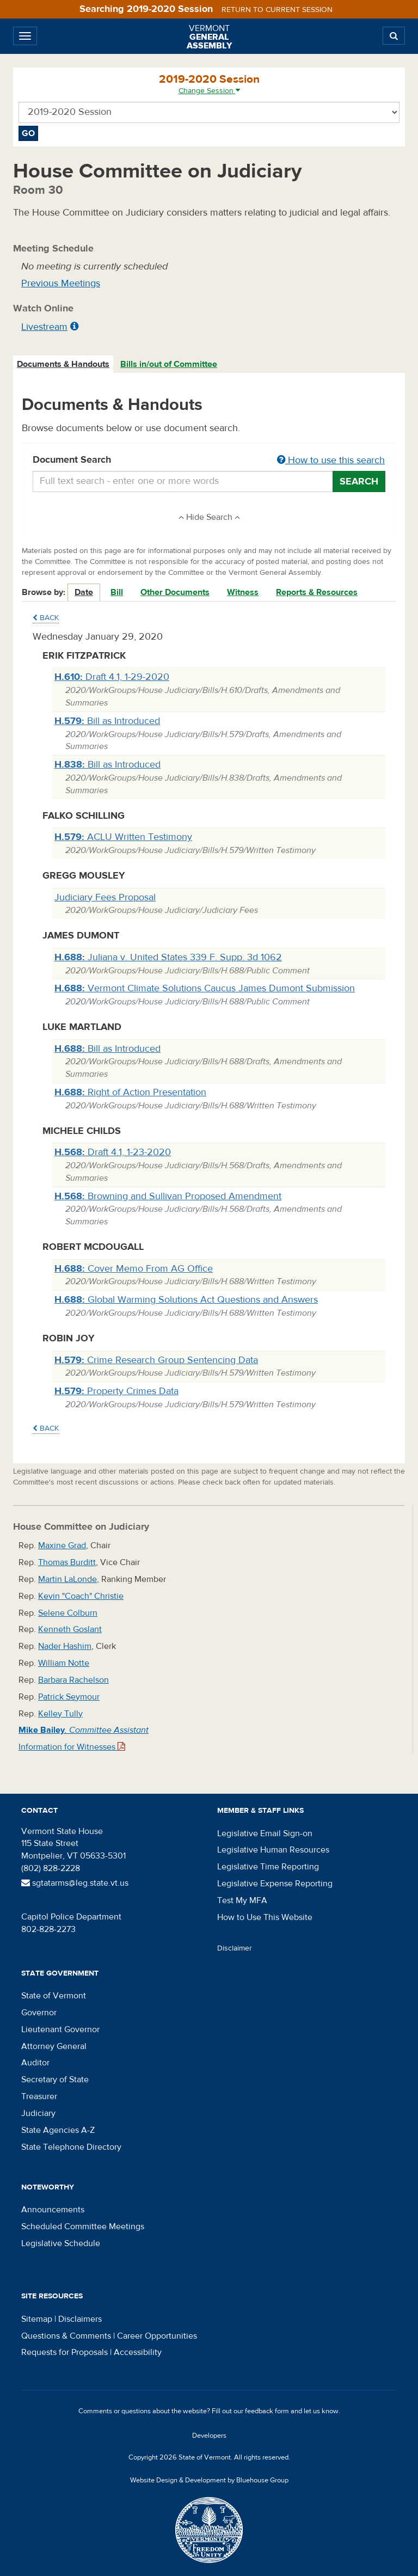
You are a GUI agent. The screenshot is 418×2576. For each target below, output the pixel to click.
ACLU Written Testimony (123, 837)
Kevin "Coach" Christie (81, 1596)
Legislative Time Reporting (268, 1866)
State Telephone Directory (71, 2147)
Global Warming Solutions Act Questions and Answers (186, 1299)
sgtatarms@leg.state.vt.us (74, 1883)
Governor (39, 2012)
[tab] (63, 364)
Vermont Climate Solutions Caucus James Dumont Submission (204, 988)
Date (84, 592)
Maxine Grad (62, 1545)
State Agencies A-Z (58, 2130)
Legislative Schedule (60, 2243)
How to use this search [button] (331, 460)
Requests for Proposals (64, 2352)
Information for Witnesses (72, 1746)
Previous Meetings (60, 283)
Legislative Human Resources (273, 1849)
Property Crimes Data (116, 1391)
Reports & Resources (317, 592)
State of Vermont (53, 1995)
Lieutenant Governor (60, 2029)
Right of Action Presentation (130, 1092)
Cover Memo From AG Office (133, 1268)
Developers (209, 2435)
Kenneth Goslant (70, 1629)
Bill (116, 592)
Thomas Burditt (67, 1562)
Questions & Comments (66, 2335)
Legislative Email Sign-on (264, 1833)
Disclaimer (234, 1948)
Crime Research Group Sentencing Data (156, 1360)
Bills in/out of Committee (168, 364)
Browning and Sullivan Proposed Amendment (167, 1196)
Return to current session (277, 10)
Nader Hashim (64, 1646)
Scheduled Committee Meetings (82, 2226)
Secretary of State (55, 2079)
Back (46, 618)
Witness (243, 592)
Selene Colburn (67, 1613)
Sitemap (36, 2319)
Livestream (44, 327)
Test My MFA (242, 1900)
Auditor (35, 2062)
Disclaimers (80, 2319)
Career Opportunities (157, 2335)
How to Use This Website (264, 1917)
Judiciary (38, 2113)
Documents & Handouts (63, 364)
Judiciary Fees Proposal (105, 897)
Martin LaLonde (67, 1579)
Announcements (52, 2209)
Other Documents (175, 592)
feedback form (267, 2411)
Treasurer (39, 2096)
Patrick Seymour (69, 1696)
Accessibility (138, 2352)
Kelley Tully (60, 1713)
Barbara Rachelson (73, 1680)
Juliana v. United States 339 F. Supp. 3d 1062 (168, 957)
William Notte (63, 1663)
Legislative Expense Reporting (275, 1883)
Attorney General (54, 2046)
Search (359, 481)
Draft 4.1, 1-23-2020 (112, 1152)
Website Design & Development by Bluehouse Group (209, 2480)
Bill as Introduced (107, 721)
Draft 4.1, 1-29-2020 (111, 677)
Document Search (209, 460)
